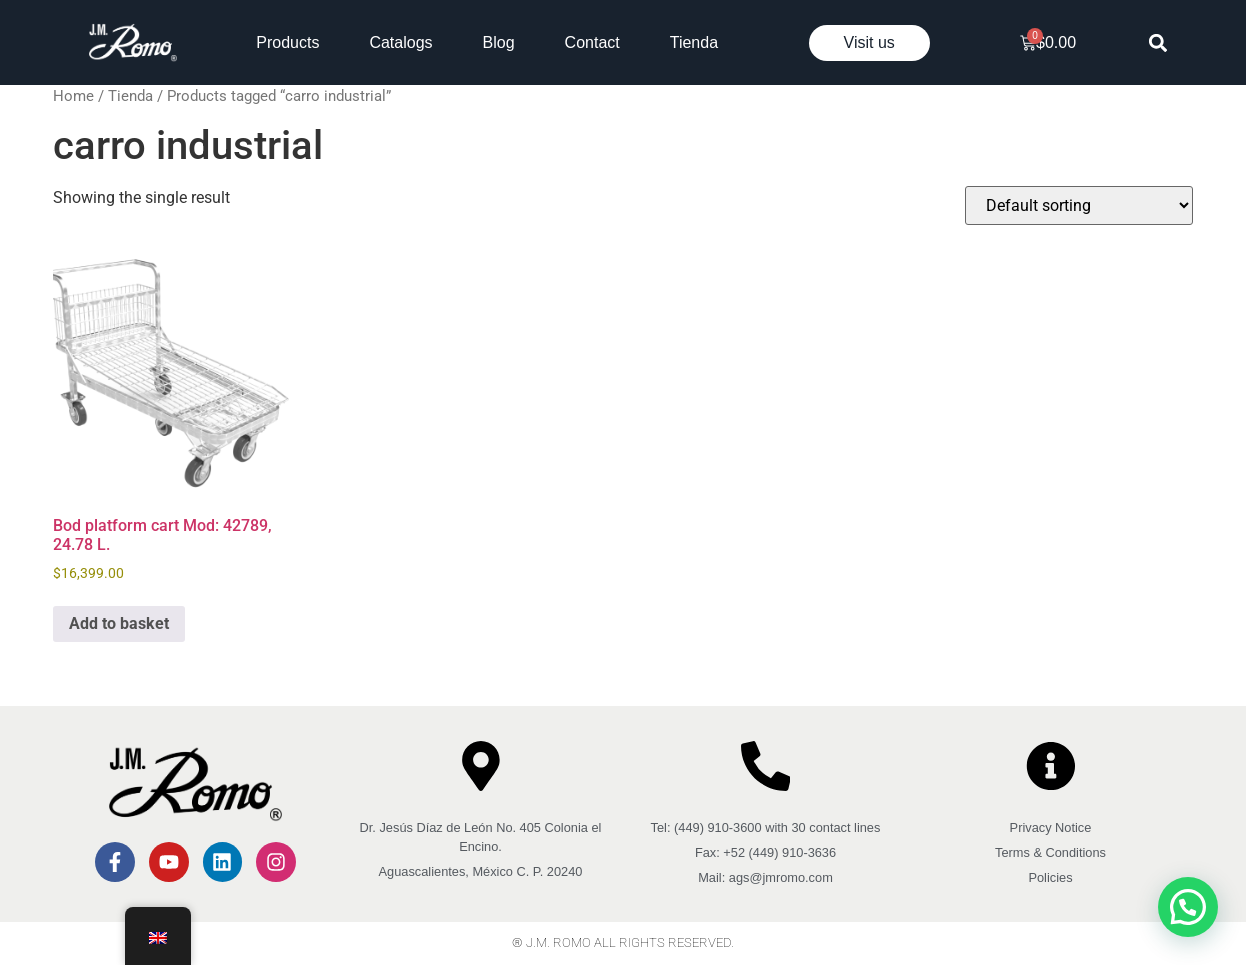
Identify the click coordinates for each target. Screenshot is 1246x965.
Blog (499, 42)
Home (73, 96)
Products (287, 42)
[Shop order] (1079, 205)
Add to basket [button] (119, 623)
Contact (592, 42)
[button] (1158, 42)
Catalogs (400, 42)
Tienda (694, 42)
